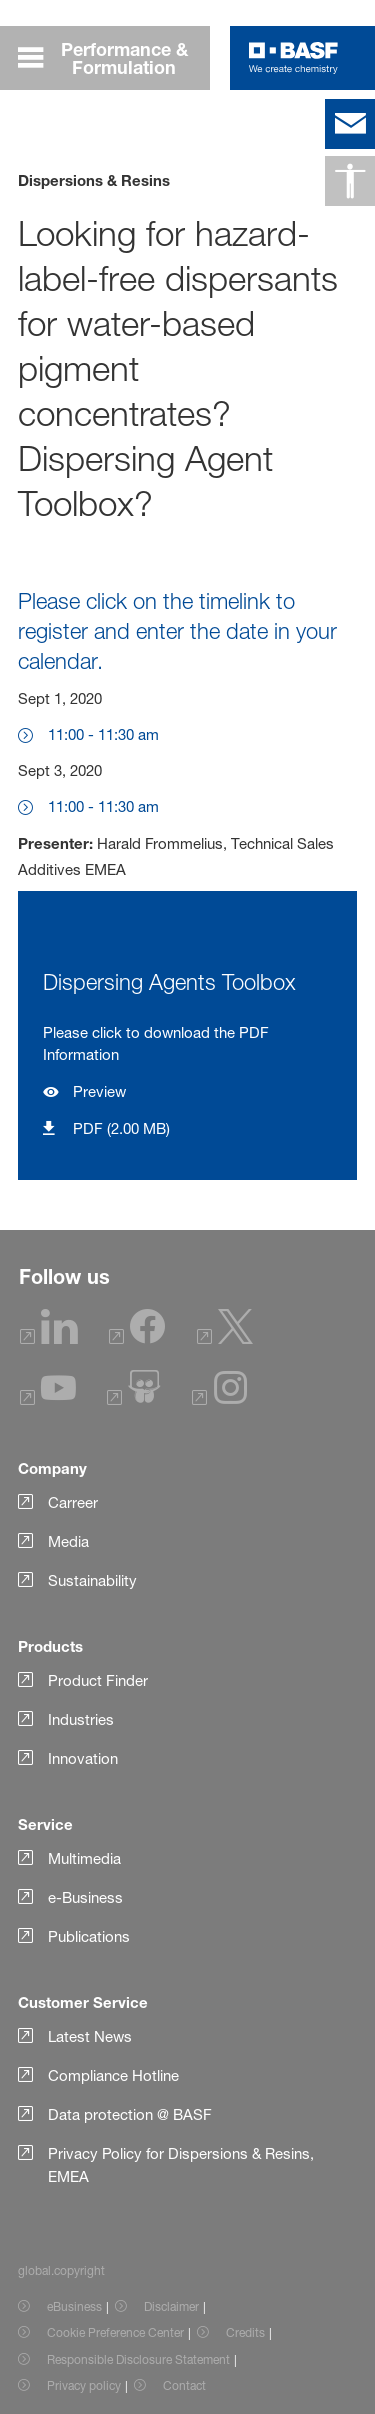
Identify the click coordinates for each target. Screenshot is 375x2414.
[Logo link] (293, 58)
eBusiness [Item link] (74, 2306)
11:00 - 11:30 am (103, 734)
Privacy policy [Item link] (84, 2385)
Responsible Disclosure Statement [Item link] (138, 2359)
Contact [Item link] (184, 2385)
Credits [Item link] (245, 2332)
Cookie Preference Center (115, 2332)
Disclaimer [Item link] (171, 2306)
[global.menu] (114, 58)
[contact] (350, 124)
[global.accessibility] (350, 181)
